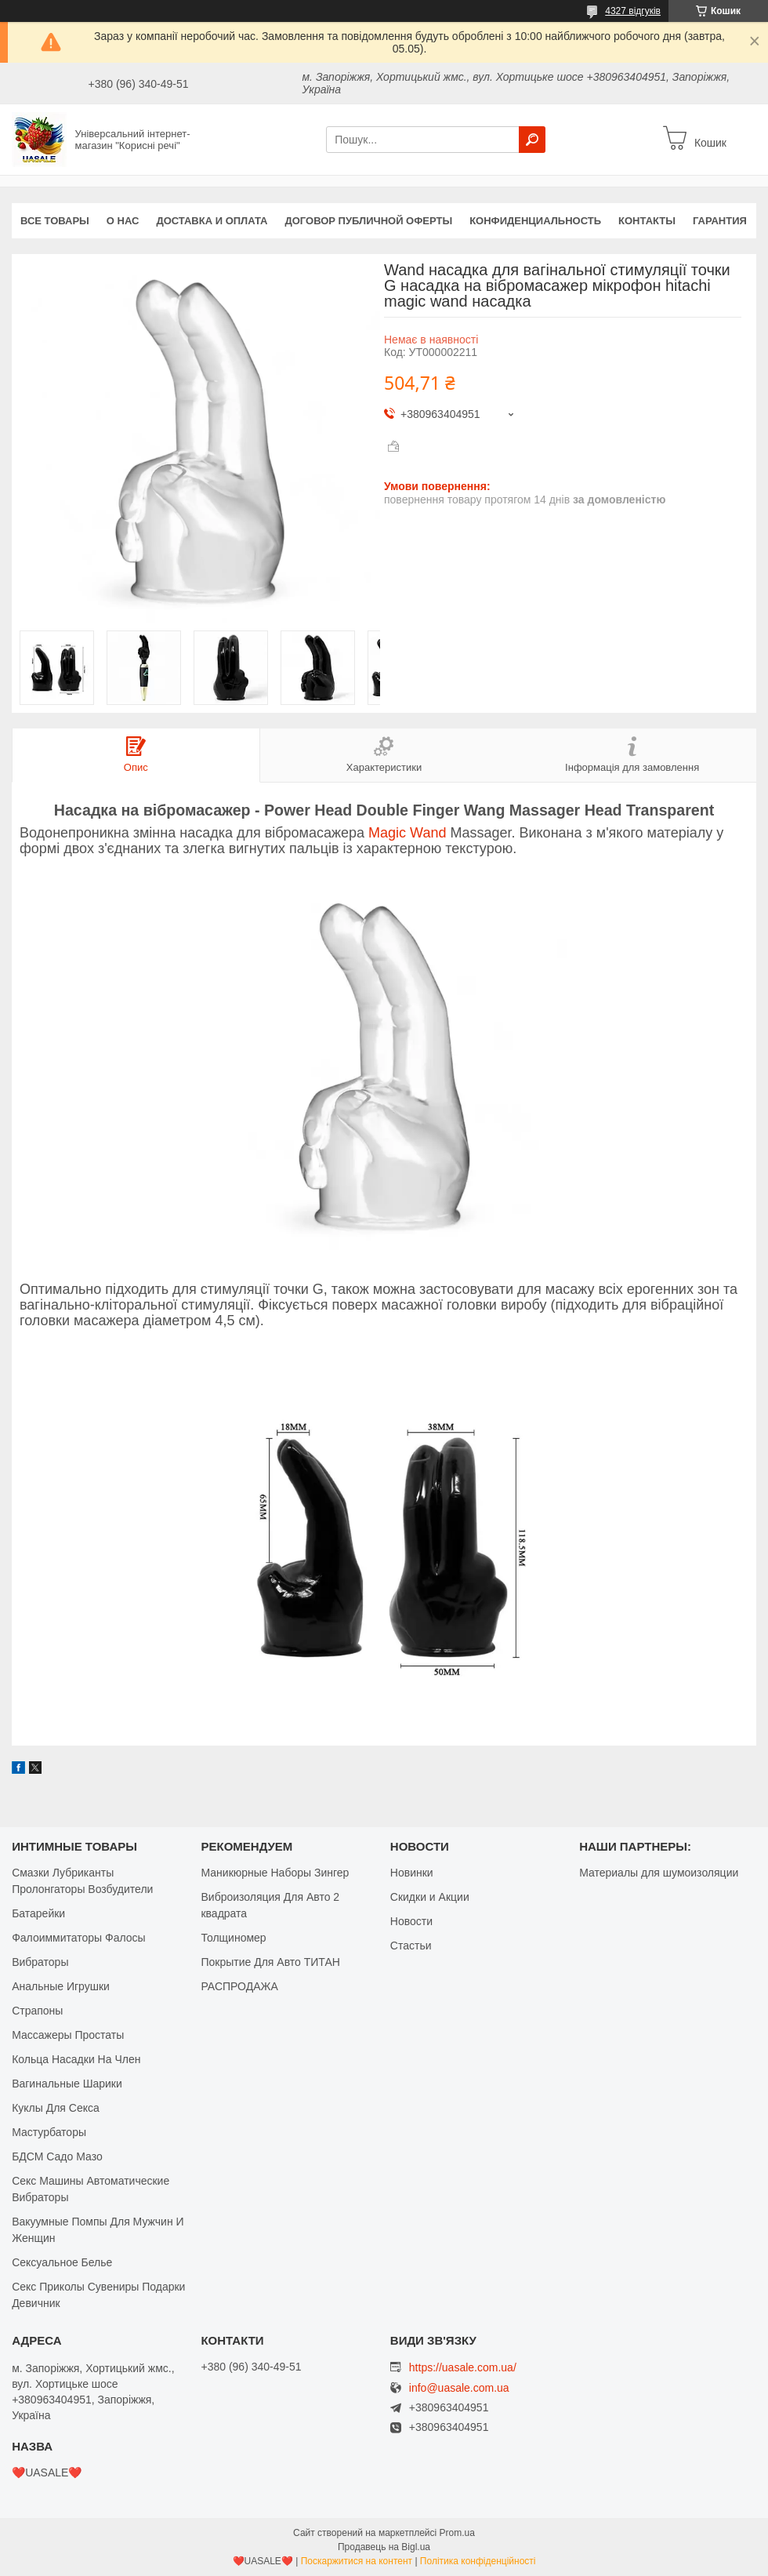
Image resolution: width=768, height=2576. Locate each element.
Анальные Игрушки (61, 1986)
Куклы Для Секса (56, 2108)
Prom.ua (457, 2532)
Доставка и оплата (211, 221)
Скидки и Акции (429, 1897)
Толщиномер (233, 1937)
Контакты (647, 221)
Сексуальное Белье (62, 2262)
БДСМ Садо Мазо (57, 2156)
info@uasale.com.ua (459, 2388)
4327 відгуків (633, 10)
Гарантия (720, 221)
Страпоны (37, 2010)
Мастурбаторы (49, 2132)
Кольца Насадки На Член (76, 2059)
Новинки (411, 1872)
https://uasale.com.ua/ (462, 2367)
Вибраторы (40, 1962)
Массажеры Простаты (68, 2035)
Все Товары (54, 221)
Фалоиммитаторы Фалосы (79, 1937)
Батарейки (38, 1913)
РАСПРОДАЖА (239, 1986)
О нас (123, 221)
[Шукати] (532, 139)
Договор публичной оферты (368, 221)
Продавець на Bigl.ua (384, 2546)
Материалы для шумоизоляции (658, 1872)
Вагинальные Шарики (67, 2083)
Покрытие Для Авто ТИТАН (270, 1962)
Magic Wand (407, 833)
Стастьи (411, 1945)
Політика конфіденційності (478, 2561)
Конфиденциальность (535, 221)
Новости (411, 1921)
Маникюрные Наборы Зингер (275, 1872)
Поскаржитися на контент (356, 2561)
